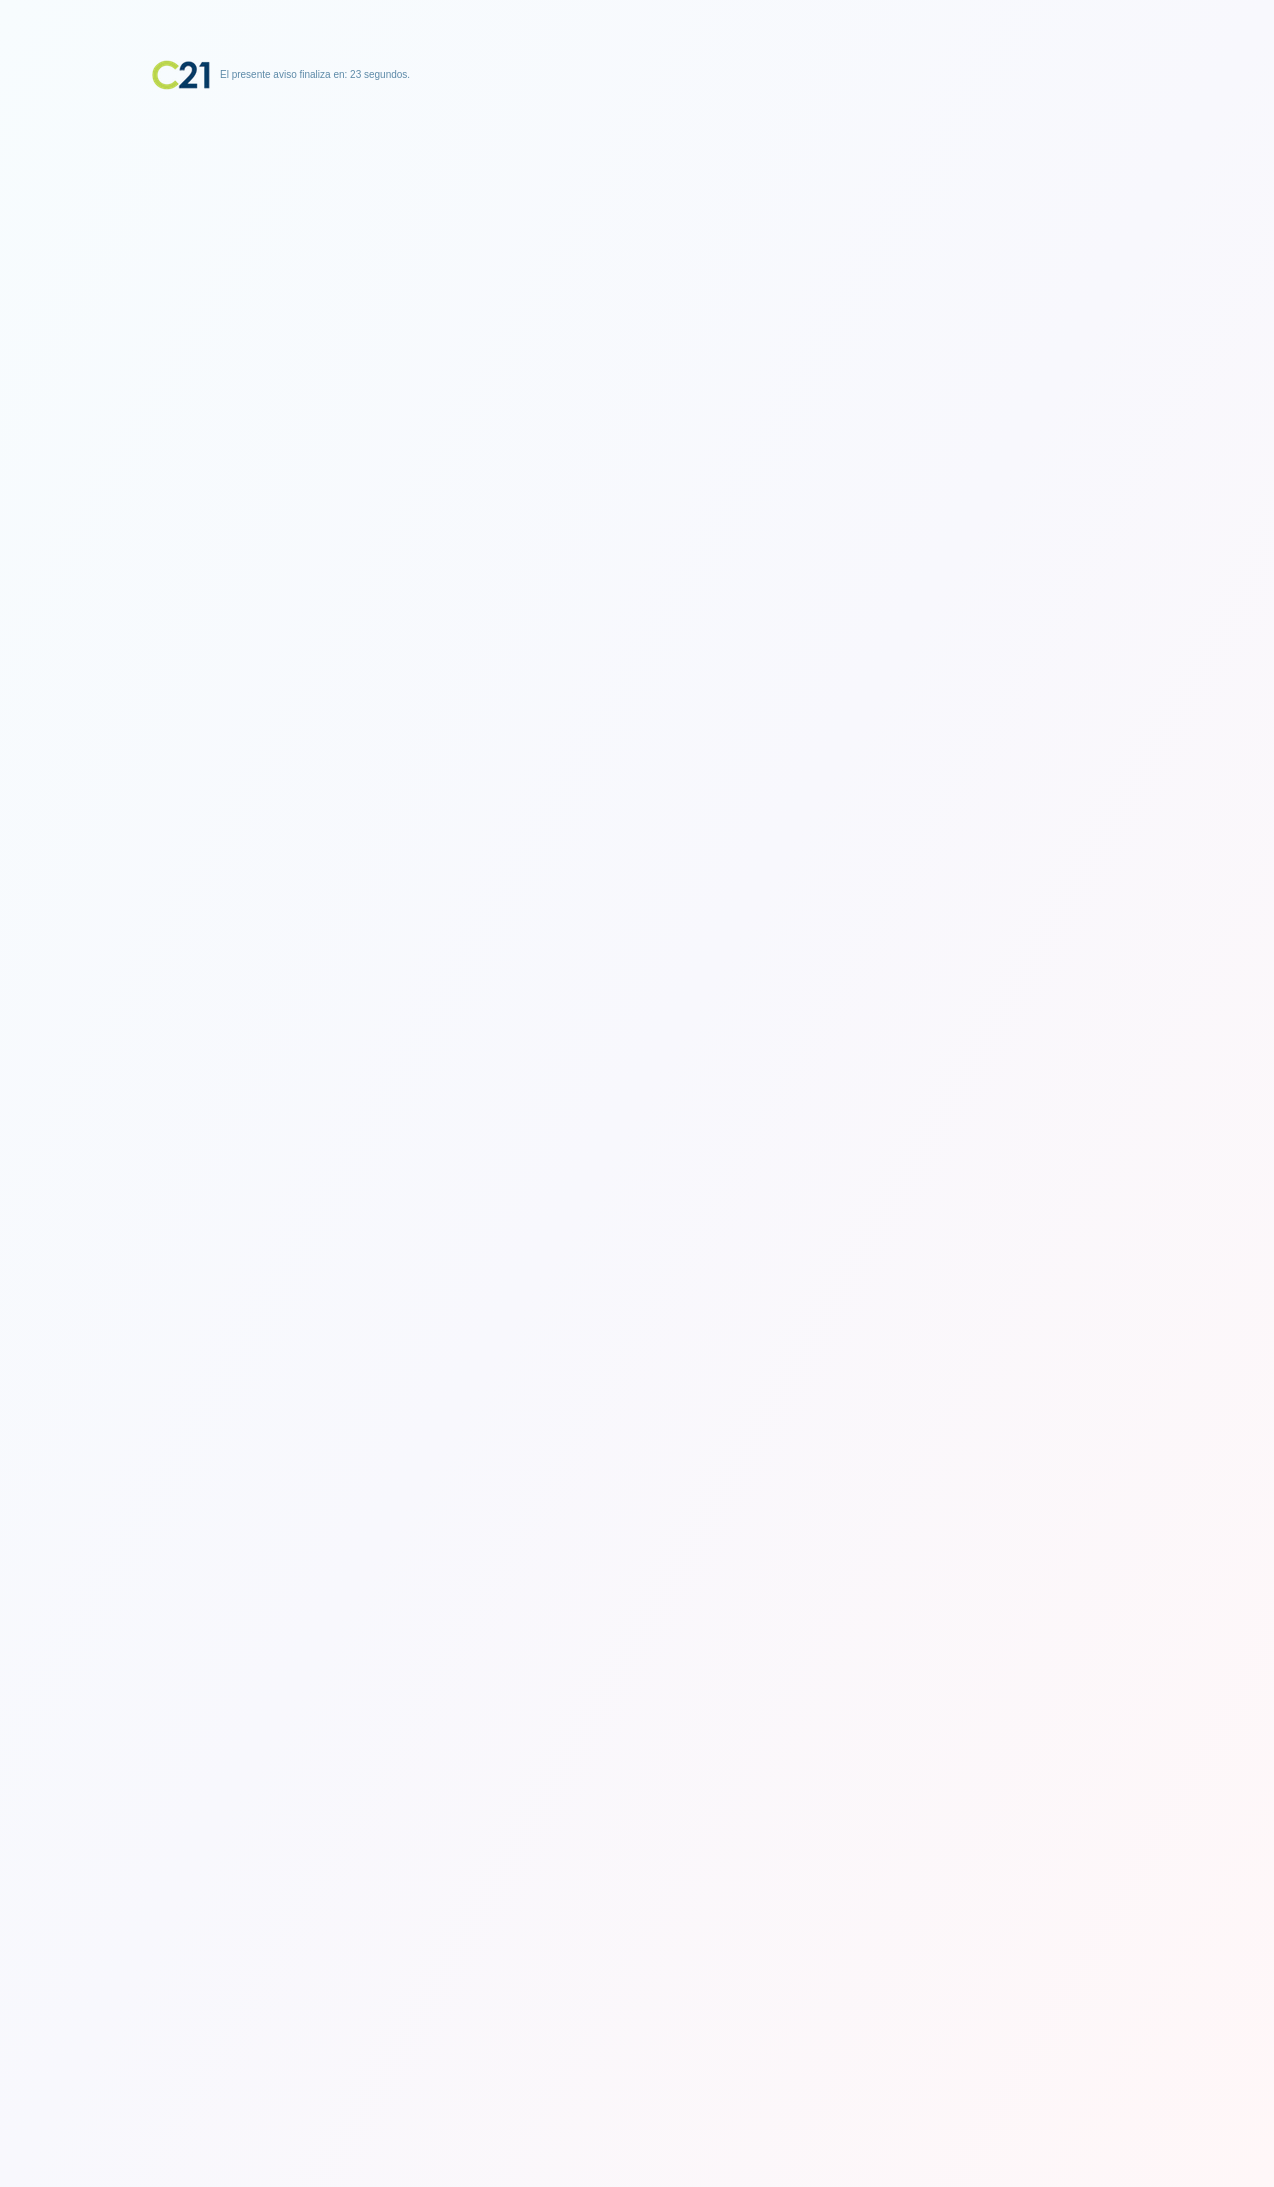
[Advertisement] (637, 215)
